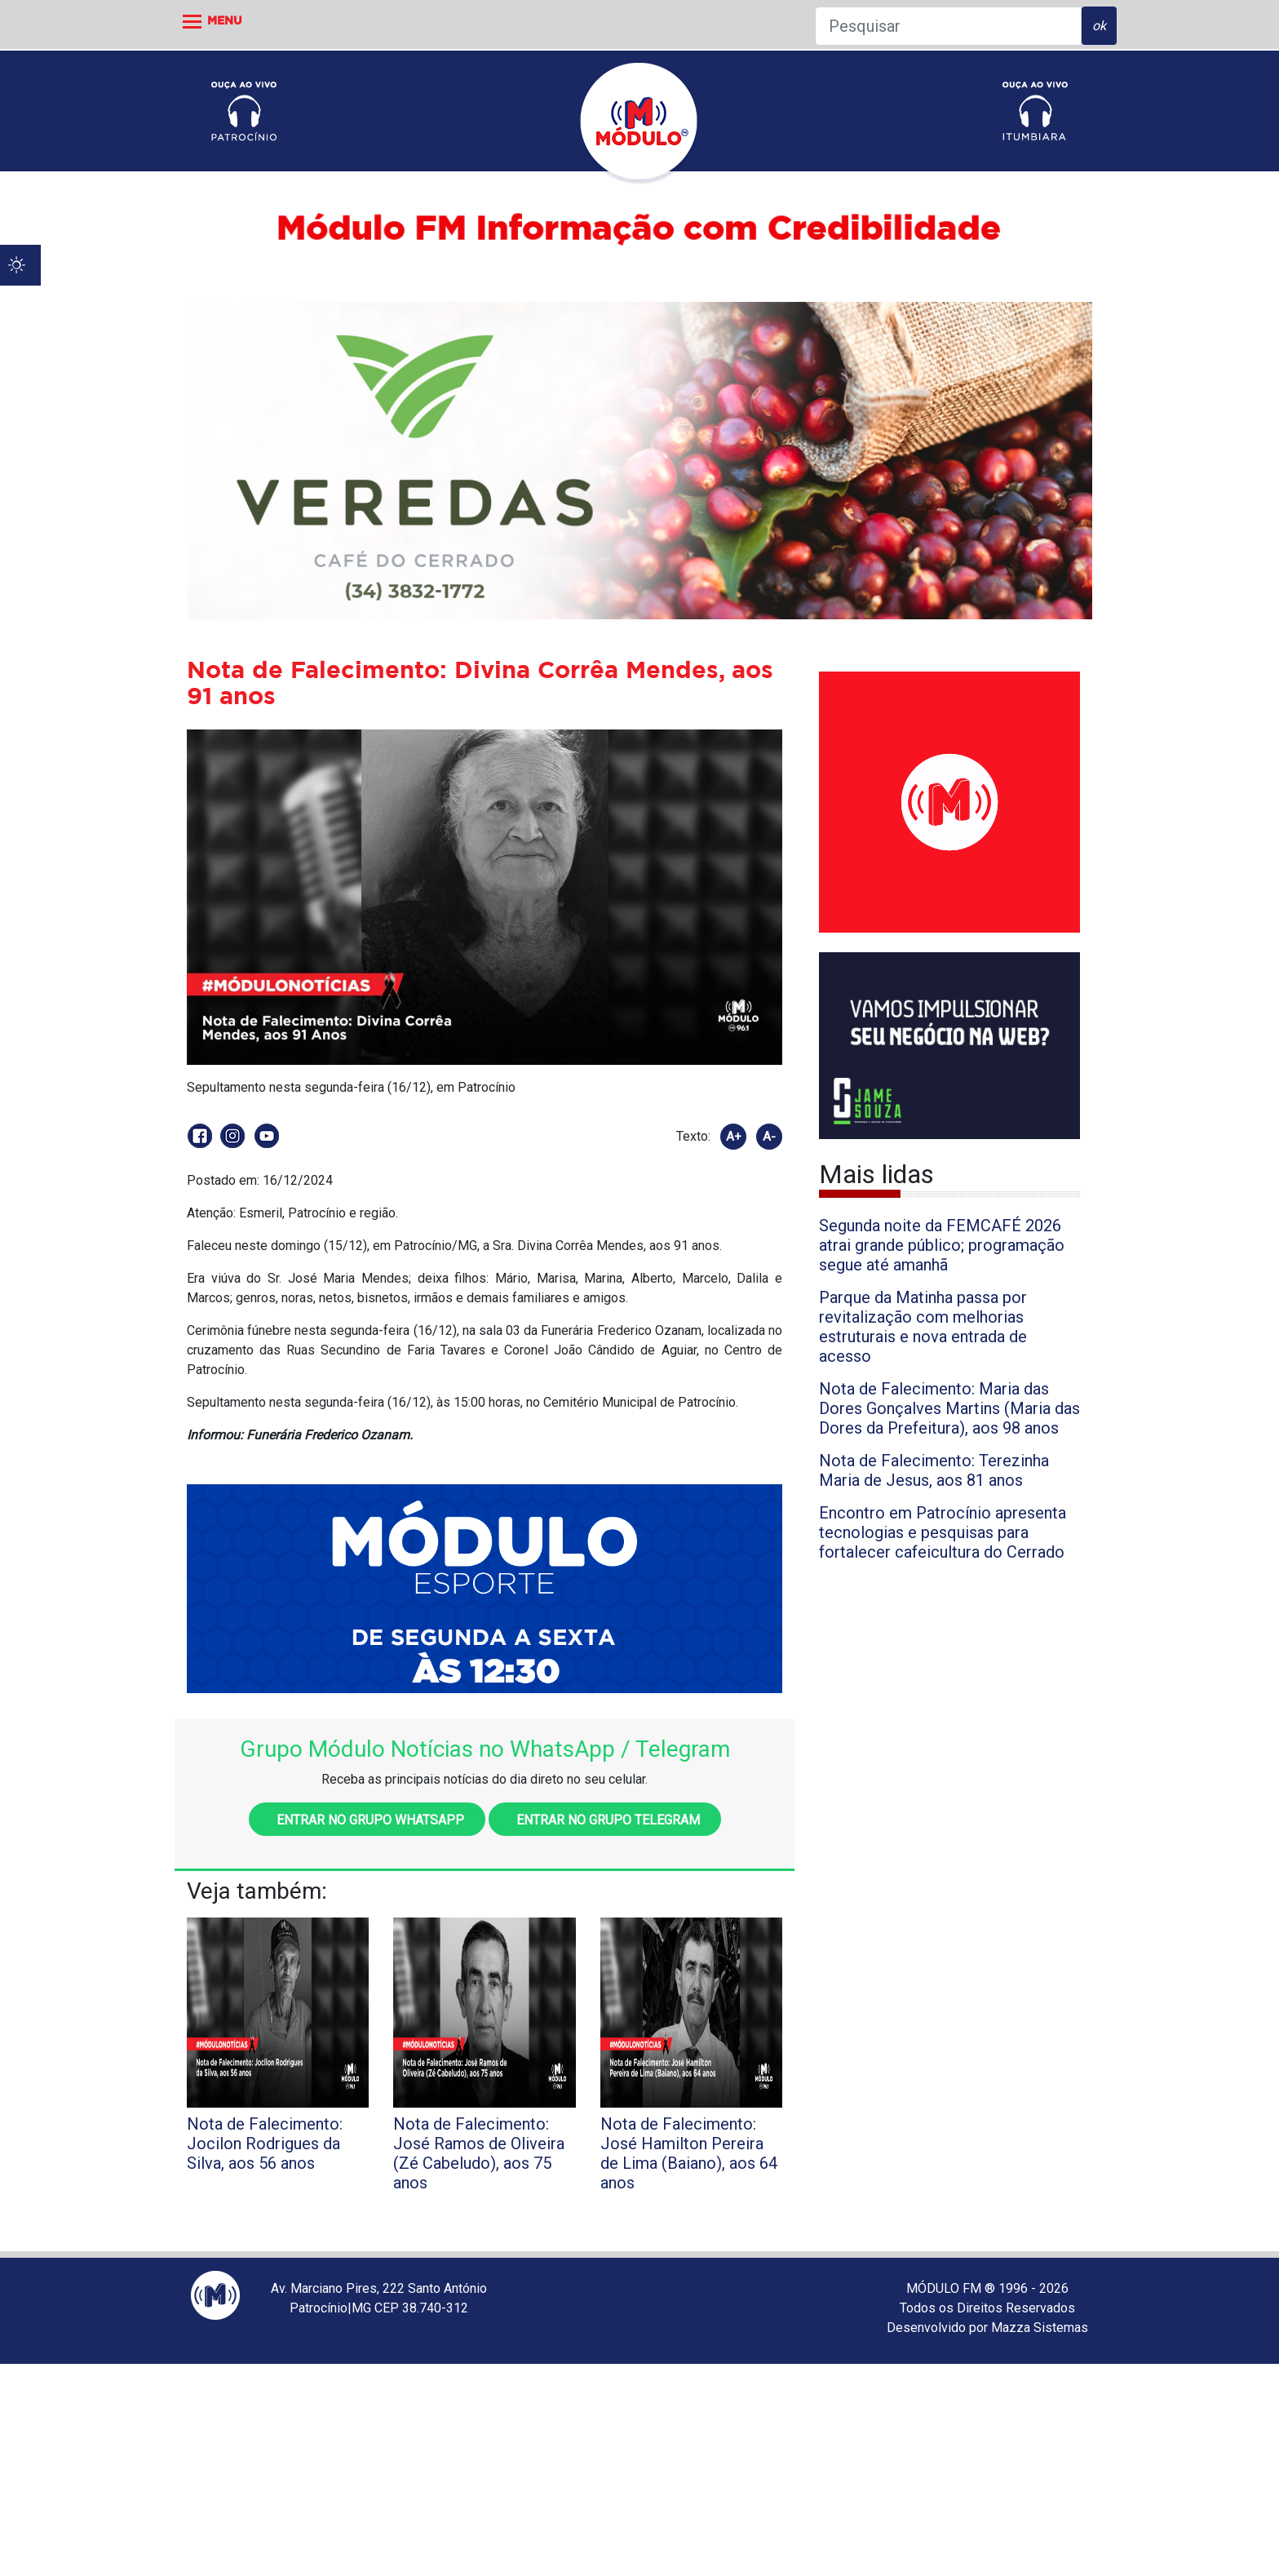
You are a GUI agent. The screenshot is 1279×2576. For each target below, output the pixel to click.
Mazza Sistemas (1039, 2327)
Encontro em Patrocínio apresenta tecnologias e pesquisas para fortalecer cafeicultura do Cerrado (942, 1532)
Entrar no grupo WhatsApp (367, 1820)
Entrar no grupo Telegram (605, 1820)
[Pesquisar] (948, 26)
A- (769, 1136)
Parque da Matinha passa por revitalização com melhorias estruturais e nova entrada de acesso (923, 1327)
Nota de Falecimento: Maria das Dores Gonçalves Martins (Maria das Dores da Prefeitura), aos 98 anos (949, 1408)
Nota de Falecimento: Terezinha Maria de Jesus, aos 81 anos (934, 1470)
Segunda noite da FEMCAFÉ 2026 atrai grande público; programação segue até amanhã (941, 1245)
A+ (733, 1136)
